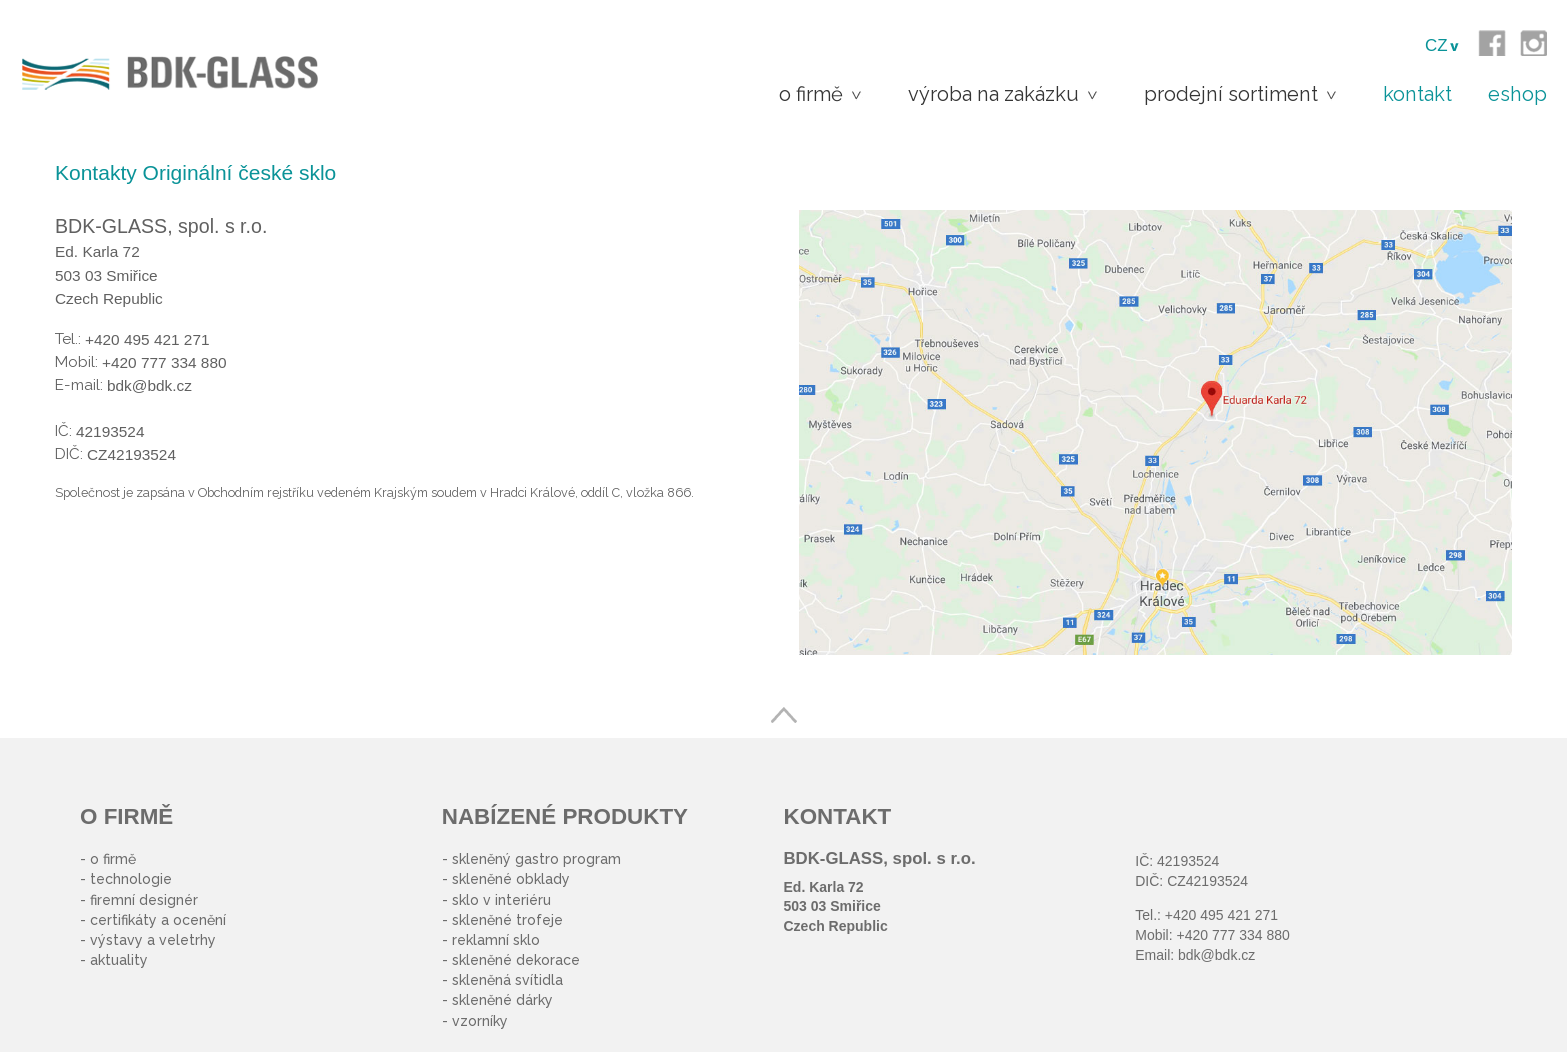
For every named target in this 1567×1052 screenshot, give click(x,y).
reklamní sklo (496, 940)
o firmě (113, 859)
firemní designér (144, 900)
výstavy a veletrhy (153, 940)
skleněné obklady (511, 879)
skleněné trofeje (507, 920)
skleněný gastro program (536, 859)
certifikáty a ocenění (158, 920)
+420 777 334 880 (1232, 935)
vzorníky (480, 1021)
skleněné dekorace (516, 960)
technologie (131, 879)
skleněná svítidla (507, 980)
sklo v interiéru (501, 900)
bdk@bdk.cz (1216, 955)
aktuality (119, 960)
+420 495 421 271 (1221, 915)
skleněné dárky (502, 1000)
